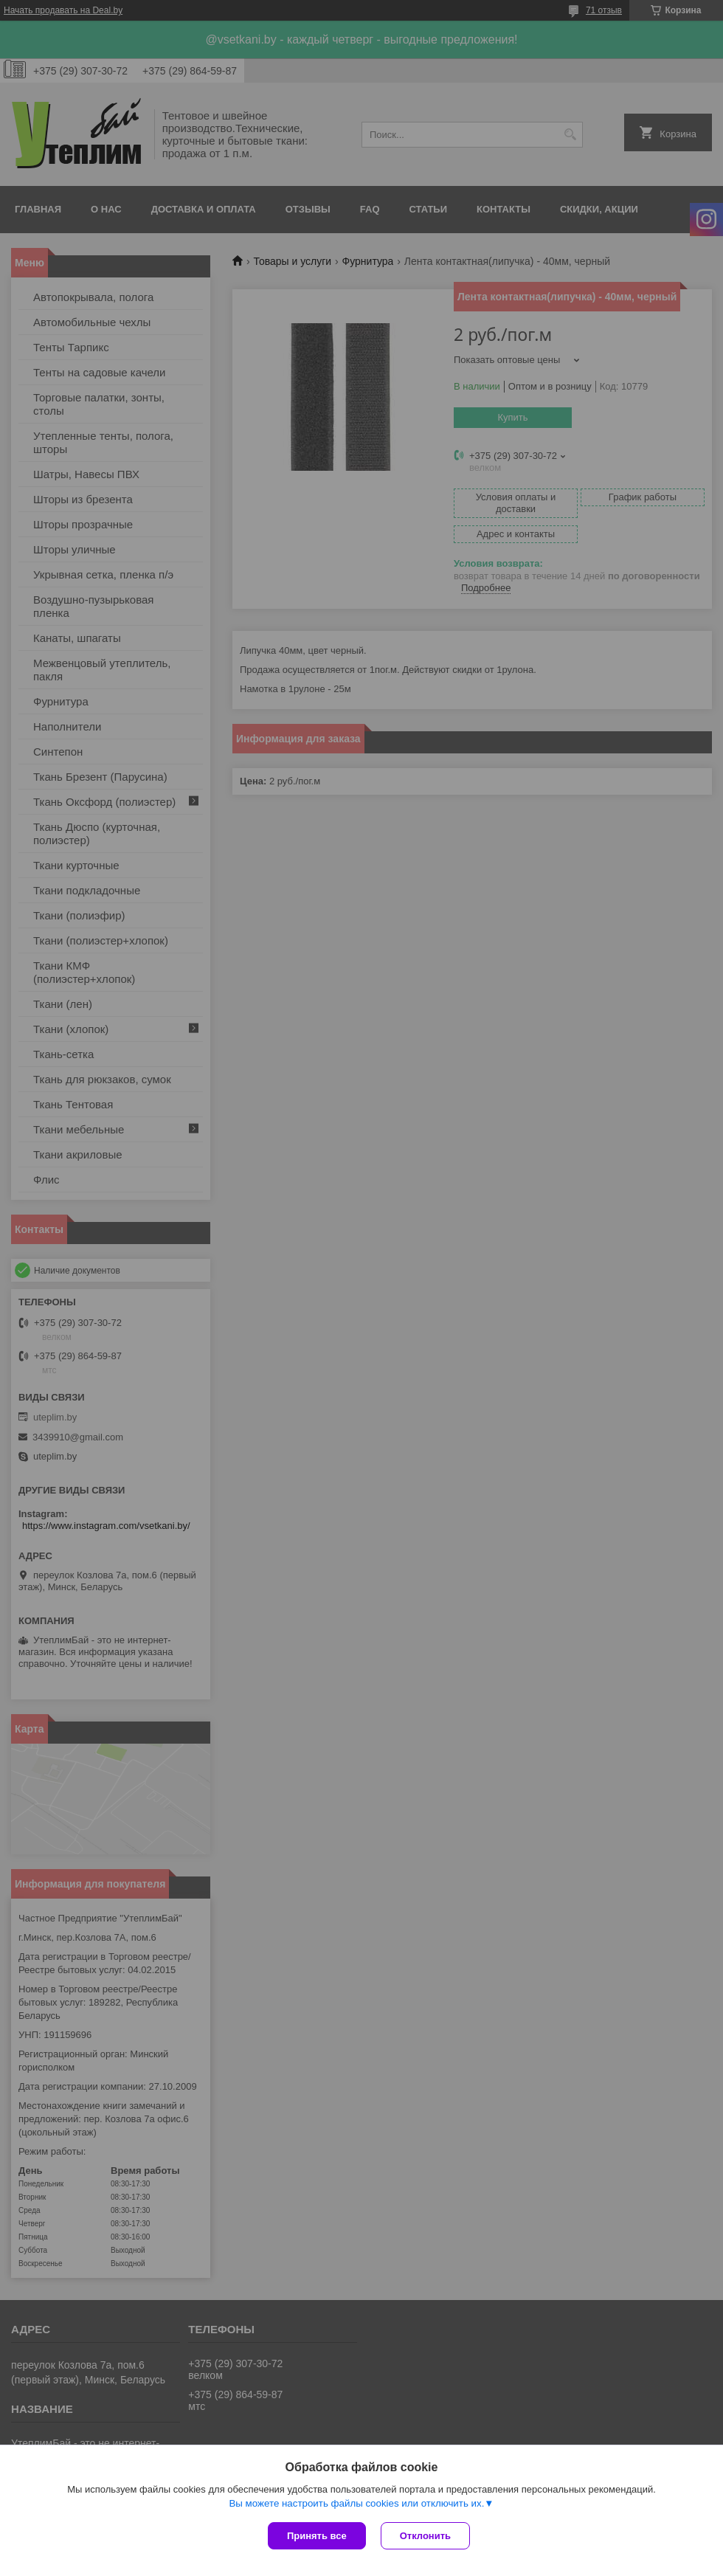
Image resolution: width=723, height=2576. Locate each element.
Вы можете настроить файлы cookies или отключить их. (356, 2503)
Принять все (317, 2535)
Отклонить (425, 2535)
